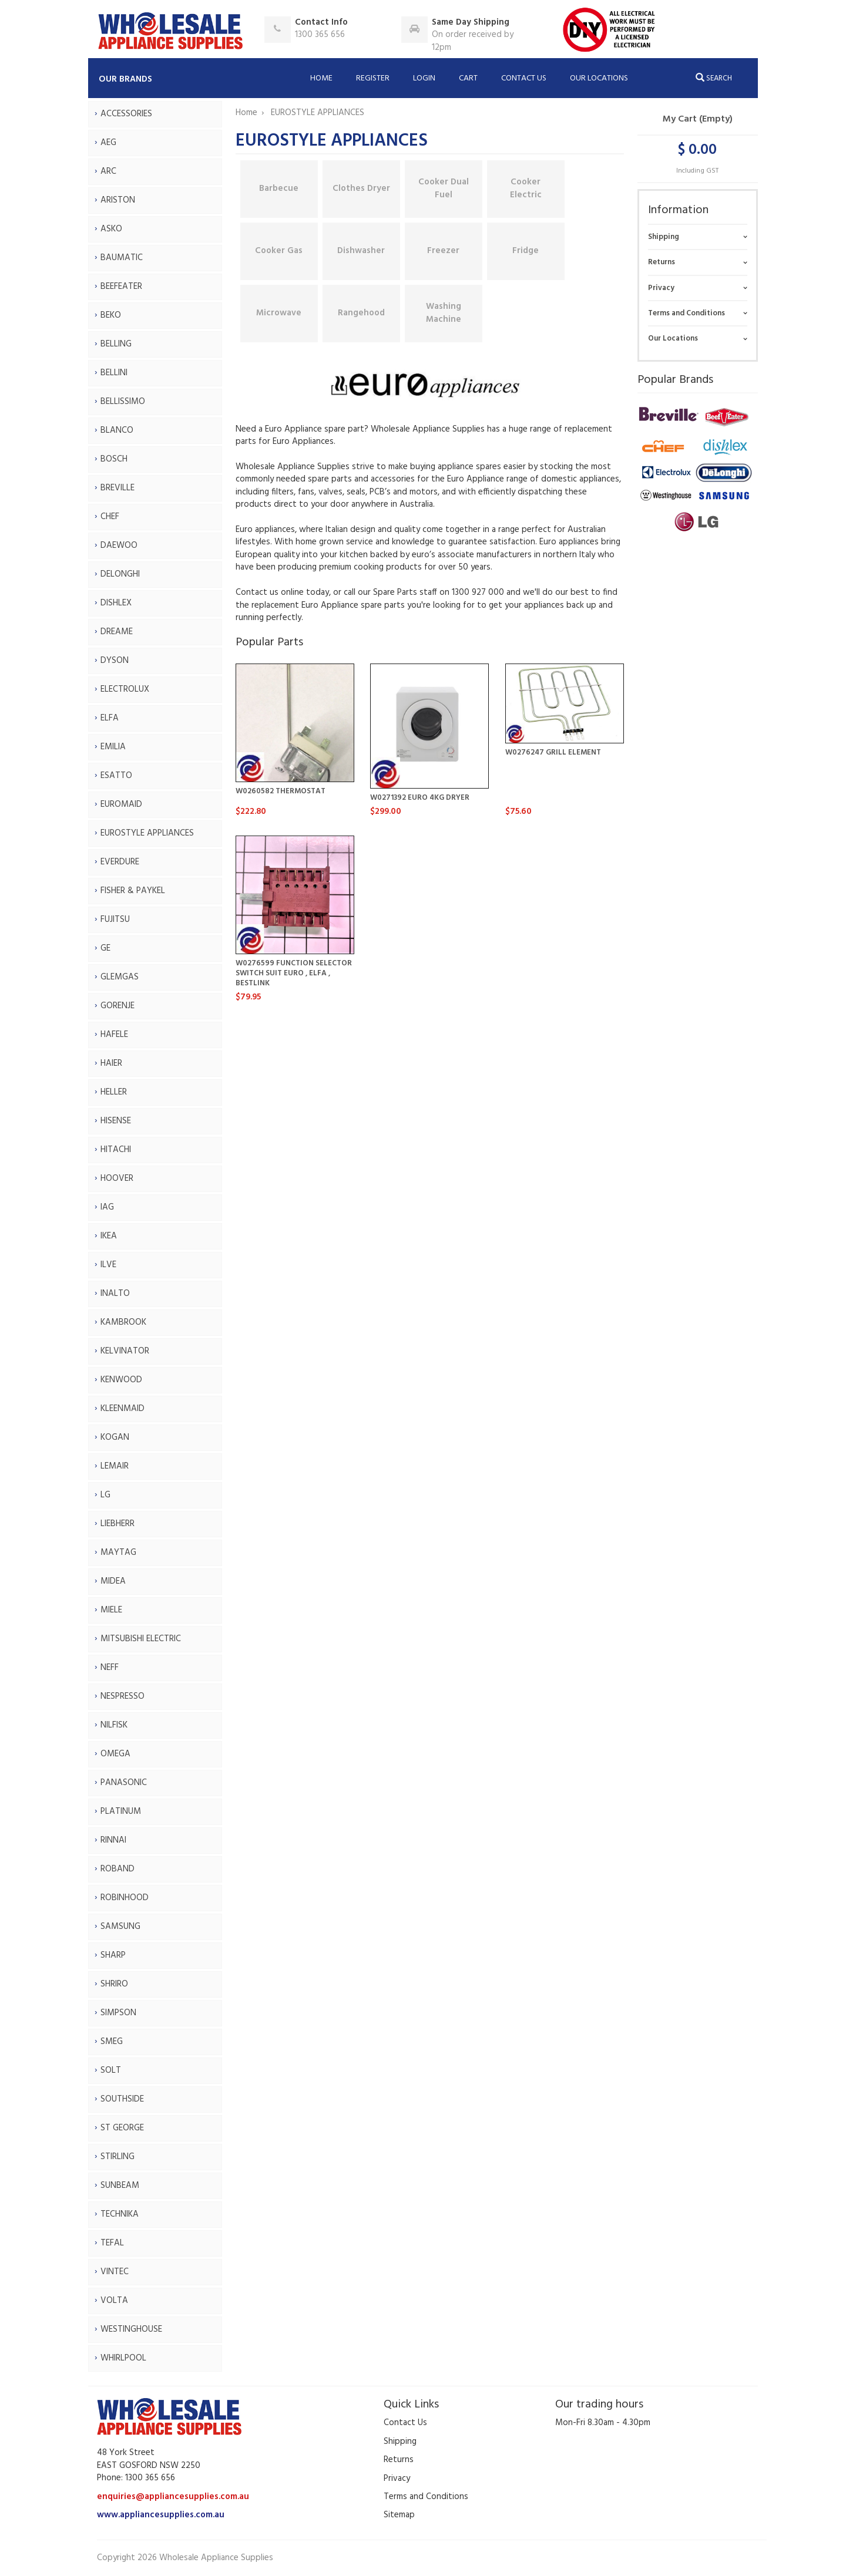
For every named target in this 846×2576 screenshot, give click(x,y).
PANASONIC (123, 1783)
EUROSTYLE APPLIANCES (147, 833)
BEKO (110, 315)
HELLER (113, 1092)
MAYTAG (118, 1552)
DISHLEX (116, 603)
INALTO (115, 1294)
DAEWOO (118, 545)
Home (321, 78)
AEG (108, 143)
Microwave (278, 313)
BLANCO (116, 430)
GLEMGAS (119, 977)
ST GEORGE (122, 2128)
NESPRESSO (122, 1696)
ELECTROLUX (124, 689)
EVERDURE (119, 862)
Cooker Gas (279, 251)
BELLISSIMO (122, 402)
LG (105, 1495)
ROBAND (117, 1869)
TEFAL (112, 2243)
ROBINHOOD (124, 1898)
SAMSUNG (120, 1927)
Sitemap (399, 2515)
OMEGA (115, 1754)
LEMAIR (114, 1466)
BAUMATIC (121, 258)
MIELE (111, 1610)
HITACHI (115, 1150)
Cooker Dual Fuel (443, 188)
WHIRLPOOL (123, 2358)
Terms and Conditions (686, 313)
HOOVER (116, 1178)
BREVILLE (117, 488)
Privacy (661, 288)
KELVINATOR (124, 1351)
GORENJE (117, 1006)
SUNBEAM (119, 2185)
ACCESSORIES (126, 114)
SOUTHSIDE (122, 2099)
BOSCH (113, 459)
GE (105, 948)
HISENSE (115, 1121)
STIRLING (117, 2157)
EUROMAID (121, 804)
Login (424, 78)
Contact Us (523, 78)
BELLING (116, 344)
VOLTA (114, 2301)
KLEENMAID (122, 1409)
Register (373, 78)
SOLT (110, 2070)
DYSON (114, 661)
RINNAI (113, 1840)
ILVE (108, 1265)
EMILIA (113, 747)
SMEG (111, 2042)
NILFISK (113, 1725)
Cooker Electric (526, 188)
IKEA (108, 1236)
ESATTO (116, 776)
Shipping (663, 237)
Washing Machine (443, 312)
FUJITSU (115, 919)
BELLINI (113, 373)
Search (714, 78)
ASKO (111, 229)
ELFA (109, 718)
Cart (468, 78)
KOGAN (114, 1437)
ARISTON (117, 200)
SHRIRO (114, 1984)
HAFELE (114, 1035)
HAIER (111, 1063)
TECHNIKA (119, 2214)
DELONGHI (120, 574)
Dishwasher (361, 251)
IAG (107, 1207)
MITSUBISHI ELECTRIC (140, 1639)
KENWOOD (121, 1380)
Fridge (525, 251)
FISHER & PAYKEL (132, 891)
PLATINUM (120, 1811)
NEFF (109, 1668)
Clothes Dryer (361, 188)
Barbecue (278, 188)
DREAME (116, 632)
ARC (108, 171)
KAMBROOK (123, 1322)
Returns (661, 262)
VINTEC (114, 2272)
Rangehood (361, 313)
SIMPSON (118, 2013)
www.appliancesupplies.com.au (160, 2515)
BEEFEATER (121, 287)
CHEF (109, 517)
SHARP (113, 1955)
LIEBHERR (117, 1524)
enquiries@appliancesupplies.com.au (173, 2497)
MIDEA (113, 1581)
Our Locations (599, 78)
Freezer (443, 251)
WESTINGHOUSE (131, 2329)
